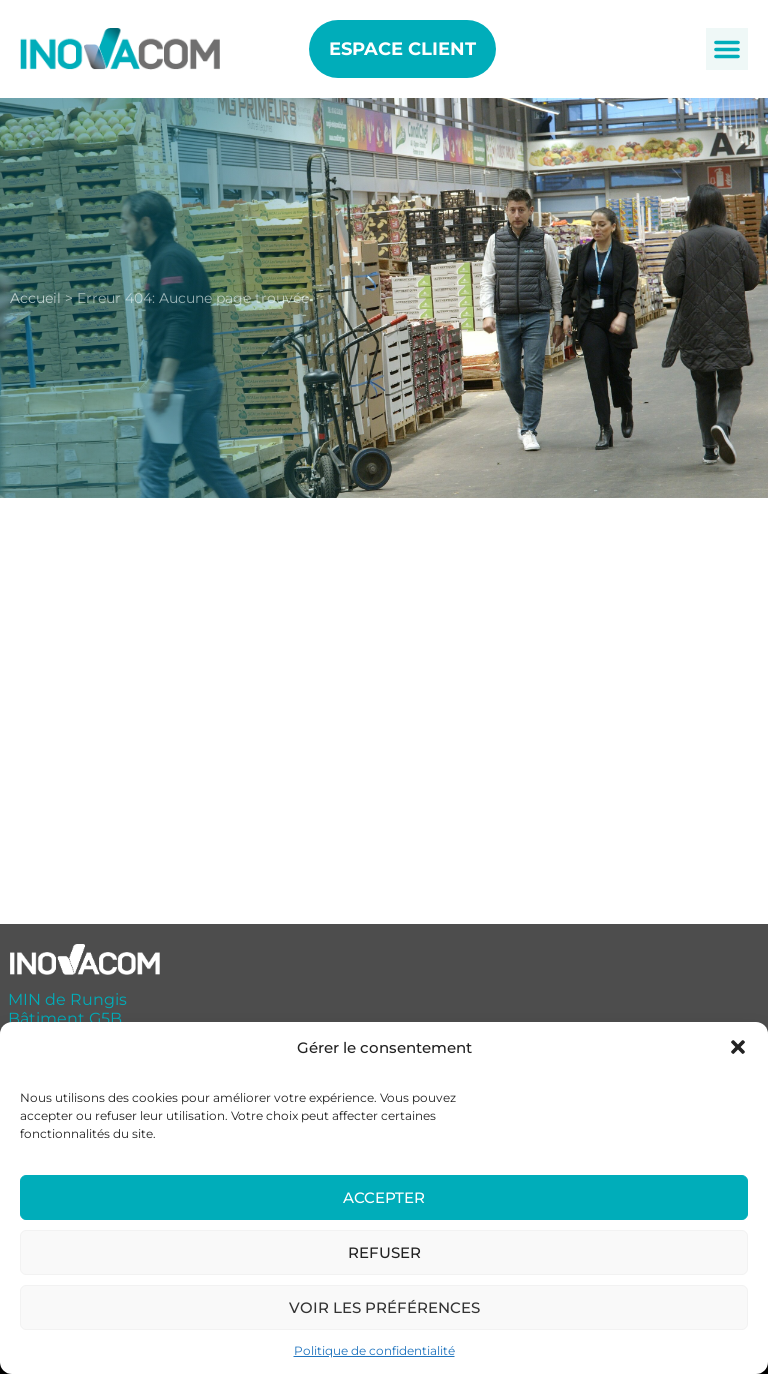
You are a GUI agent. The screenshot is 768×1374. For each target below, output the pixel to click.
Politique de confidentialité (374, 1350)
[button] (738, 1047)
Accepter (384, 1197)
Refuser (384, 1252)
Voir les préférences (384, 1307)
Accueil (35, 298)
